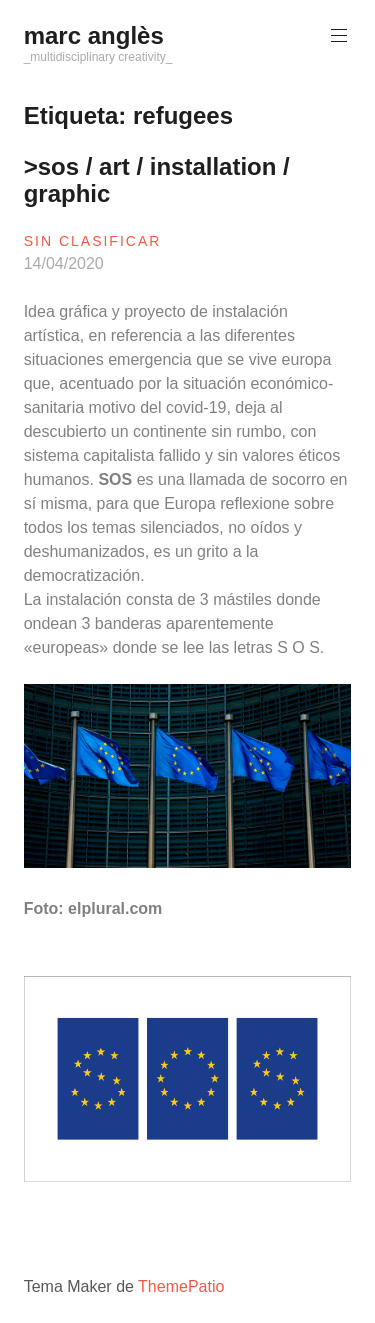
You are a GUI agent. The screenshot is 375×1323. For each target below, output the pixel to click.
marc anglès (94, 35)
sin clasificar (93, 241)
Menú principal (337, 35)
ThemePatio (181, 1286)
